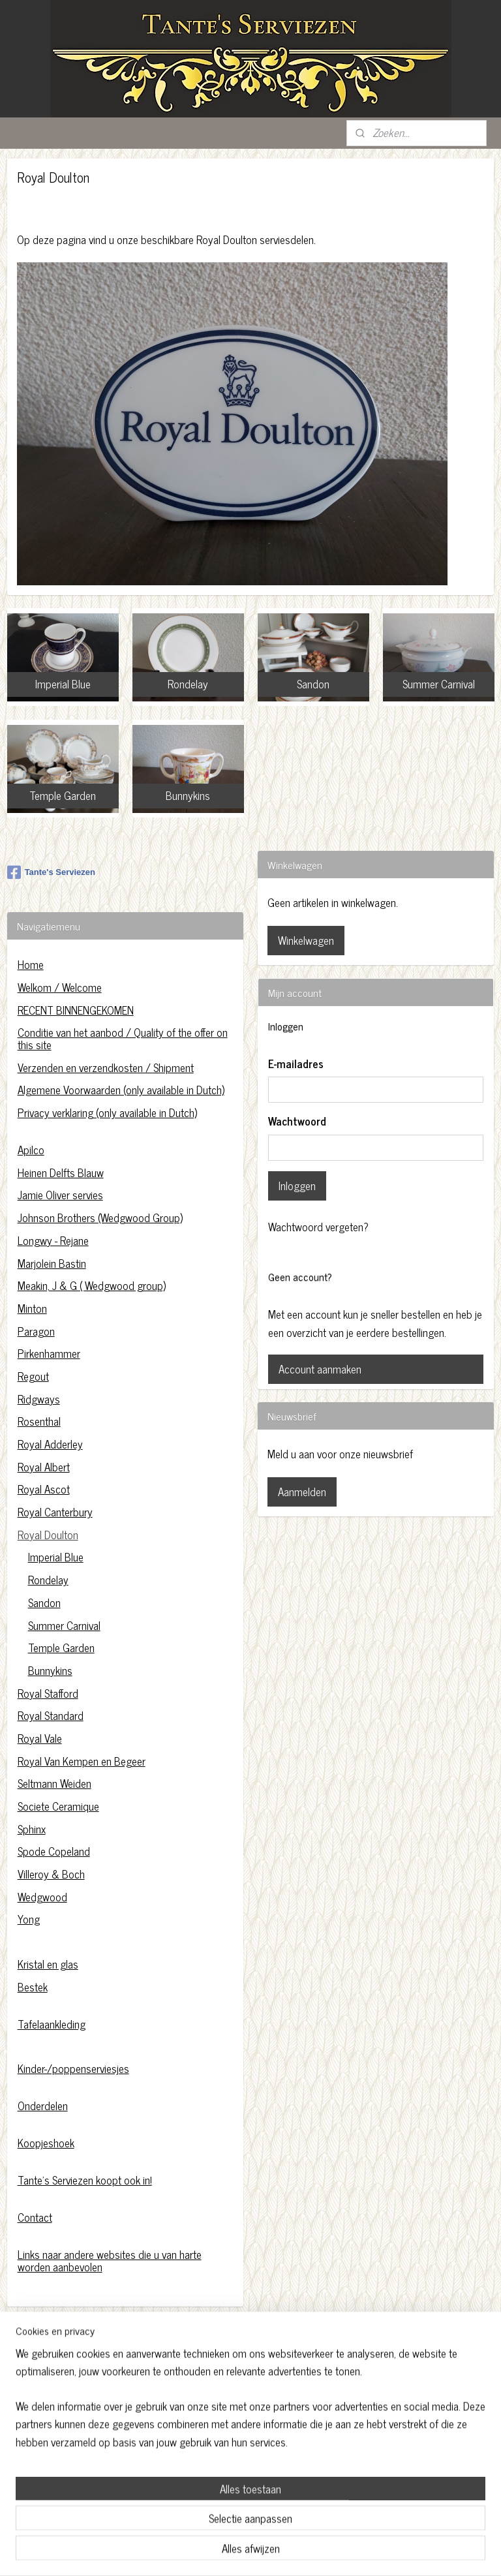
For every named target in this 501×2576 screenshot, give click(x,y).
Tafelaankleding (51, 2024)
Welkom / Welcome (60, 987)
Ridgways (39, 1399)
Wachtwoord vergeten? (318, 1227)
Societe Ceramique (58, 1806)
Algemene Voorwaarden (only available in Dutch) (121, 1090)
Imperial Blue (56, 1557)
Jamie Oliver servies (60, 1195)
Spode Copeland (54, 1851)
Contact (35, 2217)
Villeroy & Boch (51, 1874)
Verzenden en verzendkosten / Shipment (106, 1067)
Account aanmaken (320, 1369)
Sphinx (32, 1829)
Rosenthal (39, 1421)
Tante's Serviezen (51, 872)
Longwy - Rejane (53, 1240)
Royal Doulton (48, 1535)
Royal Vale (40, 1738)
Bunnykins (50, 1670)
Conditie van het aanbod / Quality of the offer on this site (123, 1038)
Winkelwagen (306, 940)
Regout (33, 1376)
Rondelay (48, 1580)
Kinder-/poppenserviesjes (73, 2068)
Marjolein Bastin (52, 1263)
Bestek (33, 1987)
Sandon (44, 1602)
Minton (32, 1308)
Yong (29, 1919)
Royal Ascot (44, 1489)
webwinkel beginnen (277, 2552)
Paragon (36, 1331)
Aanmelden (302, 1491)
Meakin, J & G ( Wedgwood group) (92, 1285)
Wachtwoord (297, 1121)
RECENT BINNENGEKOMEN (76, 1010)
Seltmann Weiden (54, 1783)
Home (31, 964)
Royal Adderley (50, 1444)
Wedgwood (42, 1897)
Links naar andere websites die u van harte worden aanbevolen (110, 2260)
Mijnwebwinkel (365, 2552)
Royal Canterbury (55, 1512)
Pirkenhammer (49, 1353)
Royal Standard (51, 1715)
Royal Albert (44, 1467)
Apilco (31, 1150)
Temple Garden (61, 1647)
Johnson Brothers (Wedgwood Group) (100, 1217)
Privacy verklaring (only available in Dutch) (107, 1112)
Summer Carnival (64, 1625)
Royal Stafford (48, 1693)
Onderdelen (43, 2105)
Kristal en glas (48, 1964)
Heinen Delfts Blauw (61, 1172)
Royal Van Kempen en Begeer (81, 1761)
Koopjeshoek (46, 2143)
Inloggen (297, 1185)
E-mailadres (296, 1064)
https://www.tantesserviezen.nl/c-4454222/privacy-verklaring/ (247, 2414)
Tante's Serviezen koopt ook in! (85, 2180)
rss (241, 2552)
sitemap (221, 2552)
